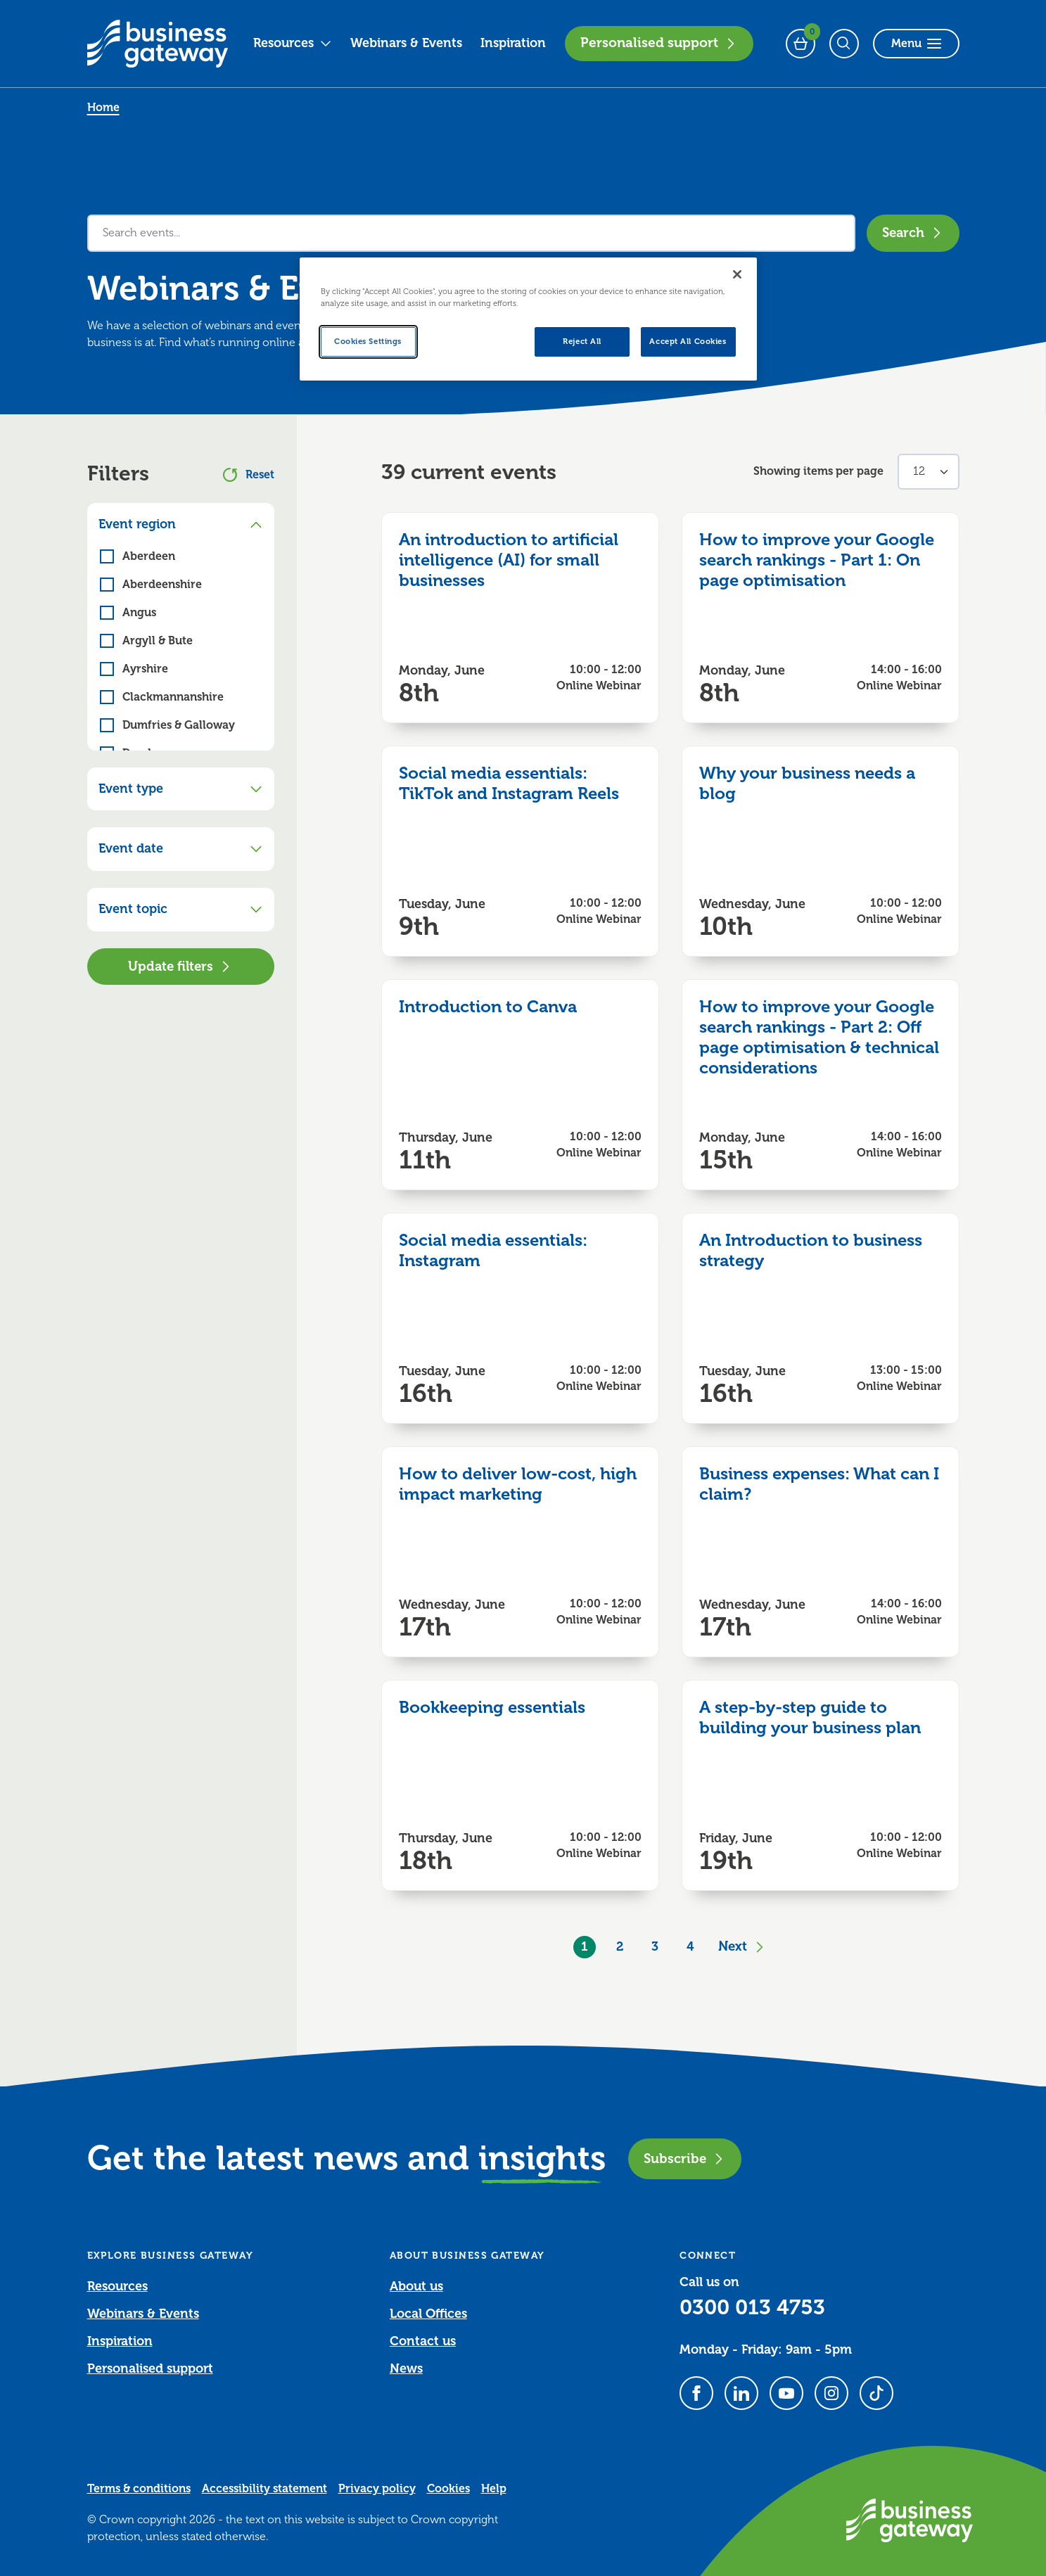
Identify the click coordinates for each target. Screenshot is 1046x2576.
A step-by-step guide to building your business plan (810, 1717)
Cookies (448, 2488)
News (406, 2368)
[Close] (737, 274)
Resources (292, 43)
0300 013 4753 (752, 2307)
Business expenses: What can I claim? (819, 1484)
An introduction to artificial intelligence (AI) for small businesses (508, 560)
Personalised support (659, 43)
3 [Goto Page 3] (654, 1946)
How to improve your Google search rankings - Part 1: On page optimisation (816, 560)
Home (103, 107)
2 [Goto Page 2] (619, 1946)
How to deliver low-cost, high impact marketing (518, 1484)
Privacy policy (377, 2488)
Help (493, 2488)
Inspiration (513, 43)
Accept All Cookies (687, 341)
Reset (248, 475)
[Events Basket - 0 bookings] (800, 43)
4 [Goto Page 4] (690, 1946)
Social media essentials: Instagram (493, 1250)
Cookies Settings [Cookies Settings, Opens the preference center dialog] (368, 341)
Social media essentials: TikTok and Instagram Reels (509, 783)
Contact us (423, 2341)
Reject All (582, 341)
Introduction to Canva (488, 1006)
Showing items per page (818, 471)
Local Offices (428, 2314)
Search (913, 232)
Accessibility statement (264, 2488)
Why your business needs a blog (807, 783)
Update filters (180, 966)
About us (416, 2286)
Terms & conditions (139, 2488)
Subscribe (685, 2158)
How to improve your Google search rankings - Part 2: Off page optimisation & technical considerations (819, 1037)
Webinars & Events (406, 43)
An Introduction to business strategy (810, 1250)
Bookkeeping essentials (492, 1707)
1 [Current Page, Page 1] (584, 1946)
